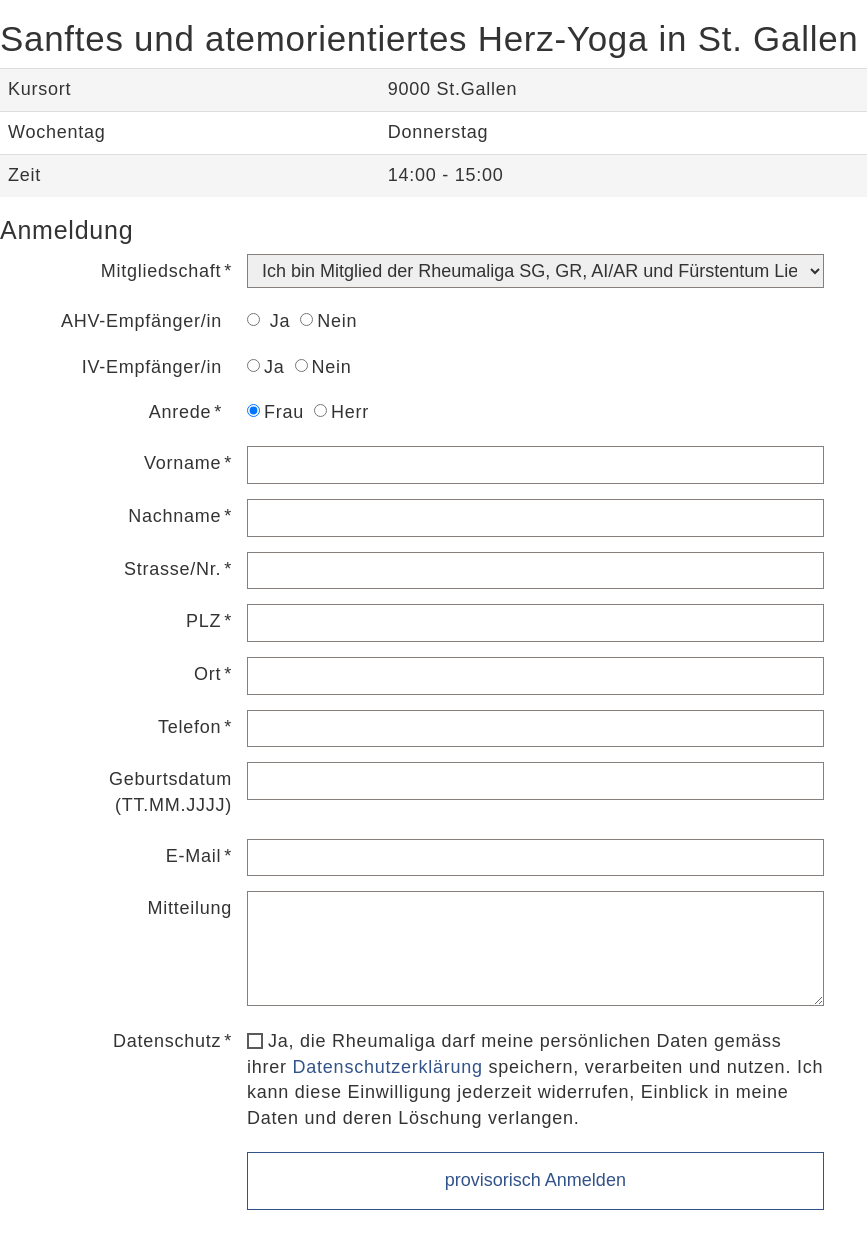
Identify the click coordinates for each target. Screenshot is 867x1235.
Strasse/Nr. (172, 569)
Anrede (180, 412)
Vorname (182, 463)
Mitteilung (190, 908)
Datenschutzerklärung (388, 1067)
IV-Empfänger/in (152, 367)
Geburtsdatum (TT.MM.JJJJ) (170, 792)
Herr (341, 412)
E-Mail (194, 856)
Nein (328, 321)
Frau (275, 412)
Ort (207, 674)
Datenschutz (167, 1041)
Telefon (189, 727)
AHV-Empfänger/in (141, 321)
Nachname (174, 516)
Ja (268, 321)
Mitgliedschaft (161, 271)
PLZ (203, 621)
